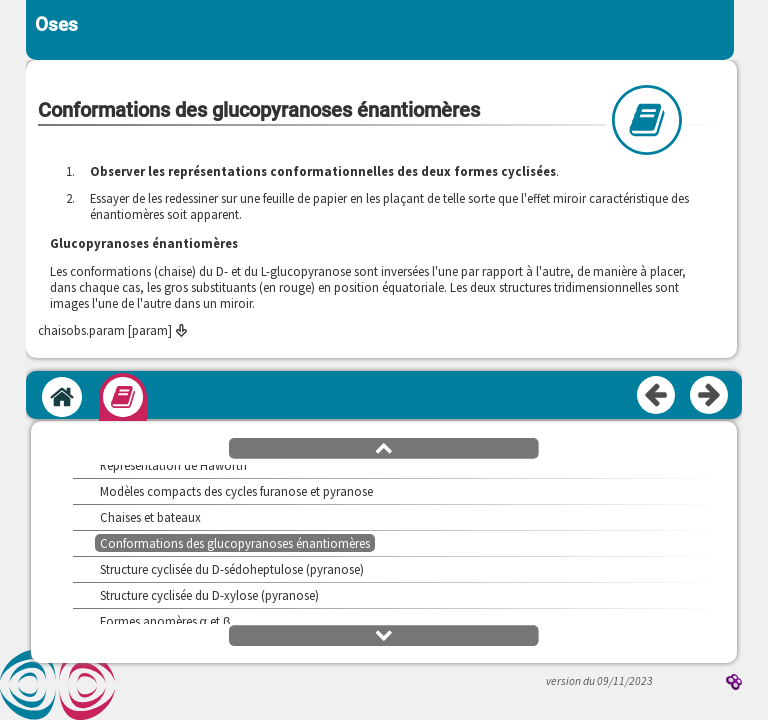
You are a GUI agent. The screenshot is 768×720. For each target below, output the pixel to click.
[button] (384, 447)
